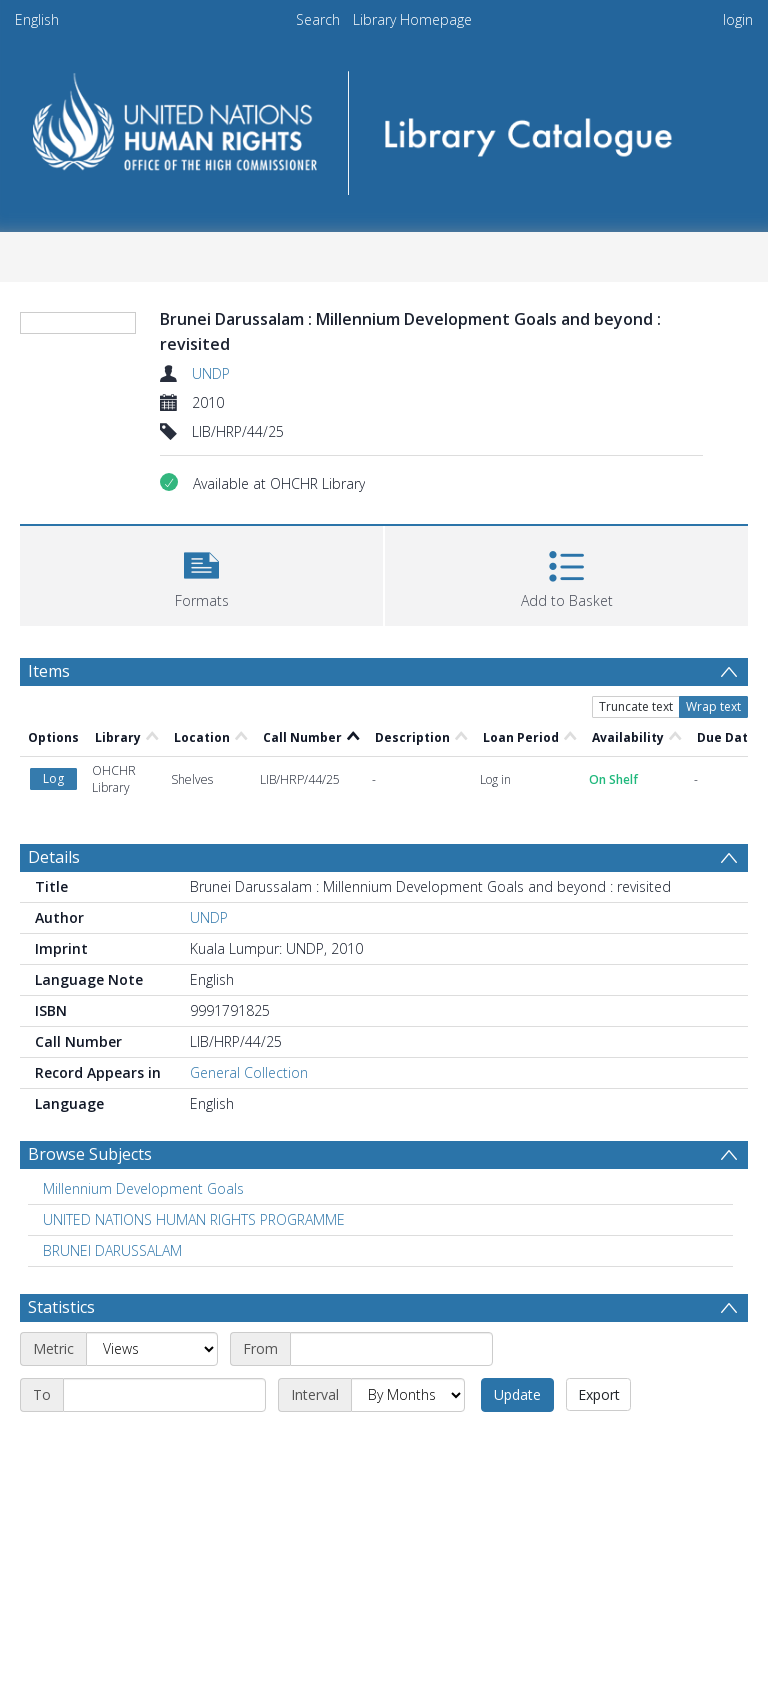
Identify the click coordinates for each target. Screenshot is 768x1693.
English (37, 19)
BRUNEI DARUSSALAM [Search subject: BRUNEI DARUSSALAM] (112, 1250)
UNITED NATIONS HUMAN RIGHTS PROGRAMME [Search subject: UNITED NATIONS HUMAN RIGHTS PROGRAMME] (194, 1219)
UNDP (211, 373)
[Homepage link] (383, 126)
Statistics (61, 1307)
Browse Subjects (90, 1154)
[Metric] (152, 1349)
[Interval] (408, 1395)
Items (49, 671)
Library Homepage (412, 19)
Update (517, 1394)
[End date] (164, 1395)
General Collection (249, 1072)
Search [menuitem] (318, 19)
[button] (201, 573)
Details (54, 857)
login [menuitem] (738, 19)
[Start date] (391, 1349)
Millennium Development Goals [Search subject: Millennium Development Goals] (143, 1188)
